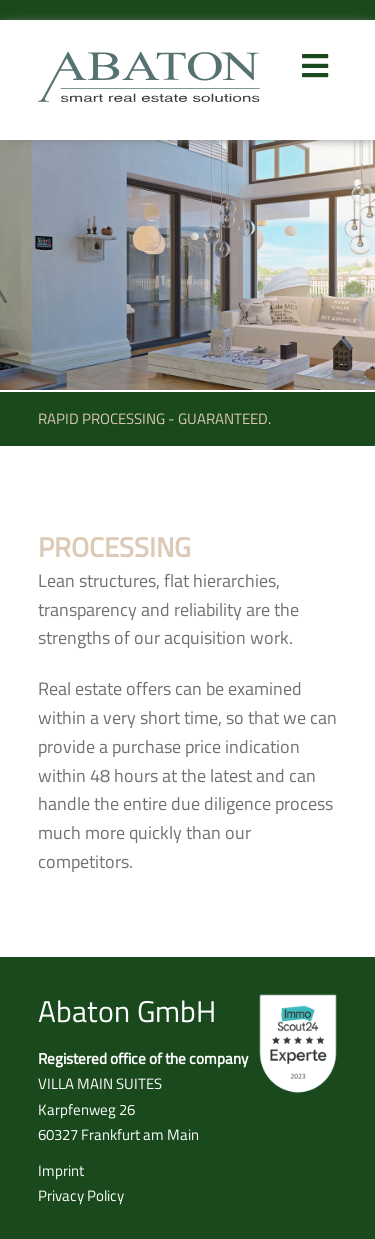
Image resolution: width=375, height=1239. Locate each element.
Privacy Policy (81, 1195)
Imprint (61, 1170)
